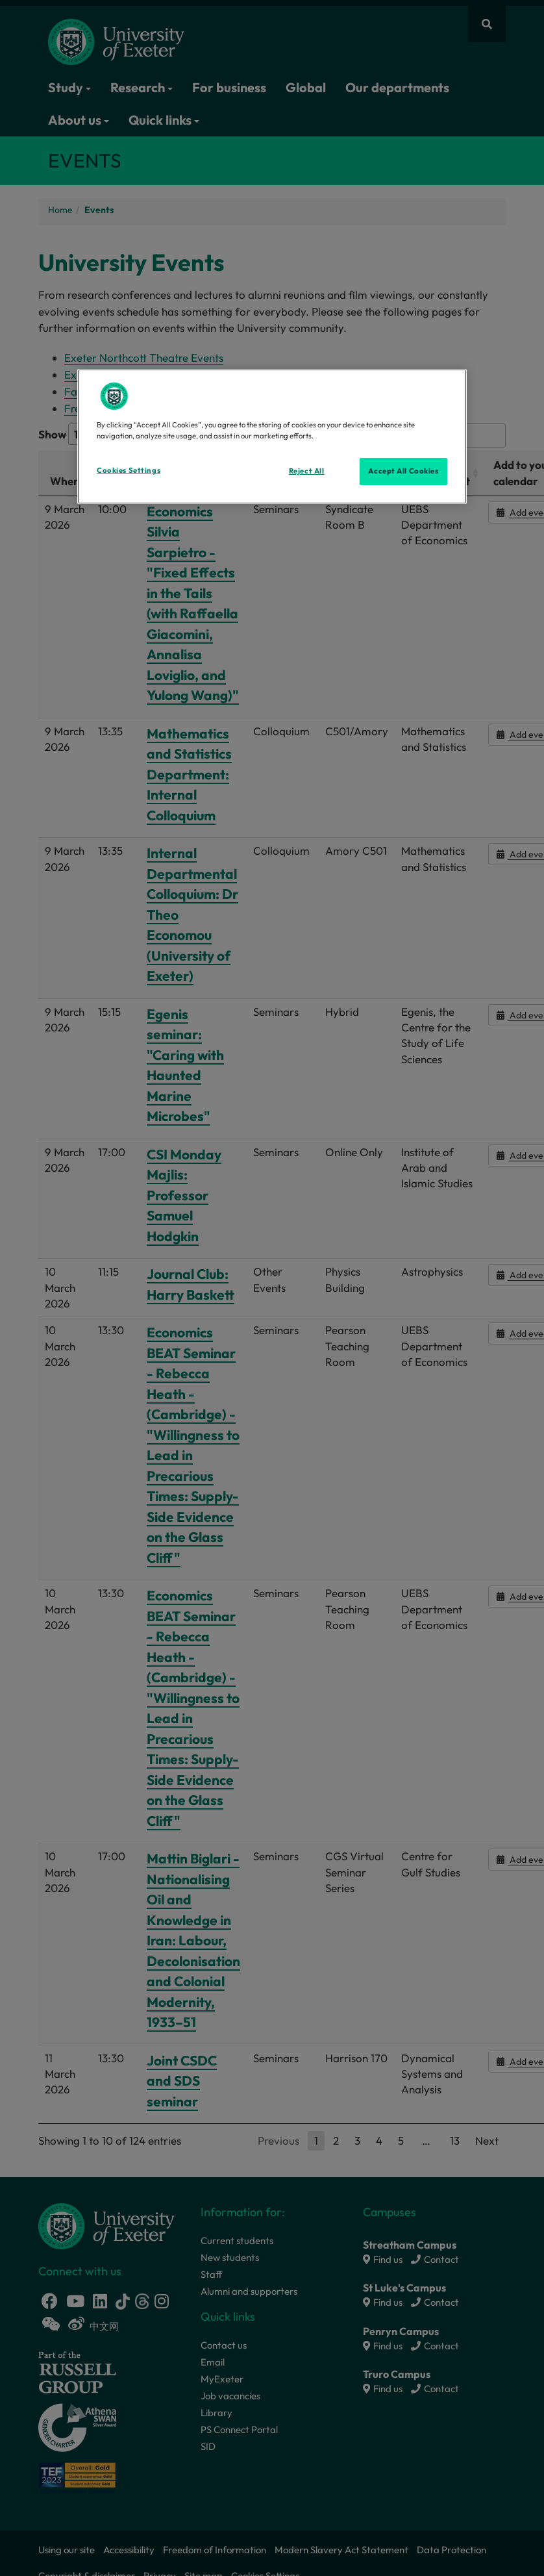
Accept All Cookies (403, 470)
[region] (272, 436)
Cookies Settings (128, 470)
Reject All (307, 470)
